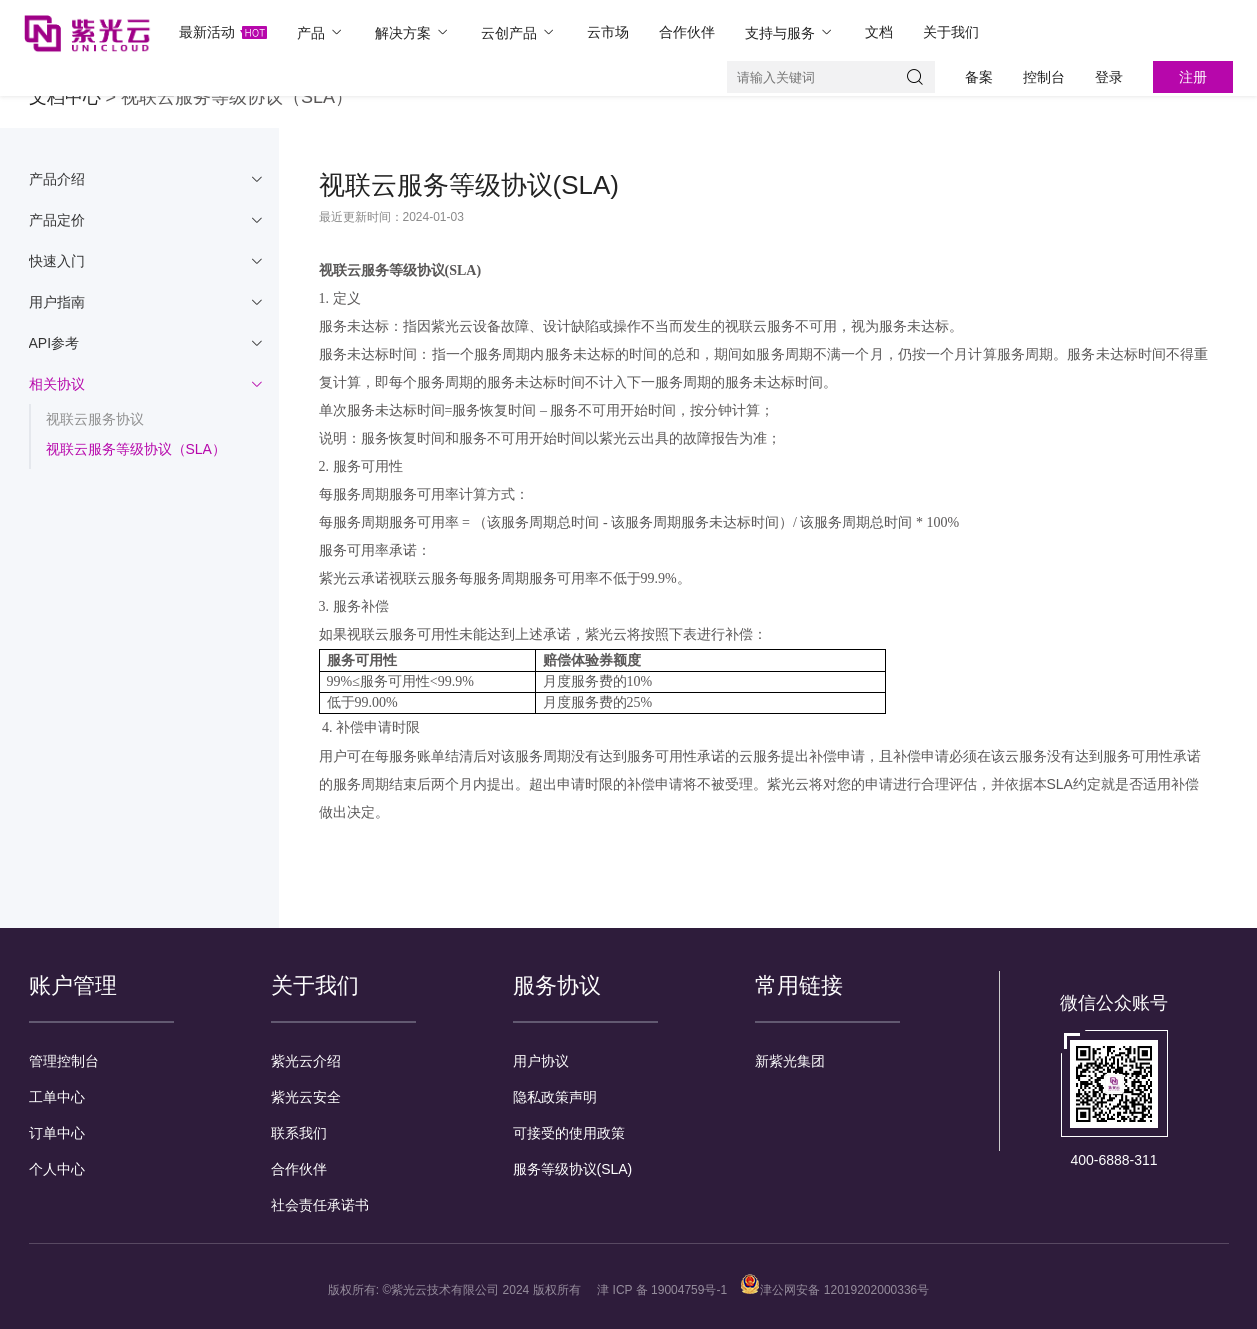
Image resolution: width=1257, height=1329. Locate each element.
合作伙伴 (687, 32)
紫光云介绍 (306, 1061)
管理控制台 (64, 1061)
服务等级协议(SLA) (573, 1169)
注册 (1193, 77)
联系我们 (299, 1133)
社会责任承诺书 (320, 1205)
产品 (321, 32)
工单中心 (57, 1097)
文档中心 (65, 97)
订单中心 (57, 1133)
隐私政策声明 (555, 1097)
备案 (979, 77)
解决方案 (413, 32)
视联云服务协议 (95, 419)
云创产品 (519, 32)
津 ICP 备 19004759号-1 (662, 1290)
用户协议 (541, 1061)
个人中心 (57, 1169)
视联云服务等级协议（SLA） (136, 449)
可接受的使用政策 (569, 1133)
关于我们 (951, 32)
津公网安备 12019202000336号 (834, 1290)
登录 (1109, 77)
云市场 (608, 32)
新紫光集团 (790, 1061)
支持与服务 (790, 32)
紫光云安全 (306, 1097)
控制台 (1044, 77)
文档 (879, 32)
